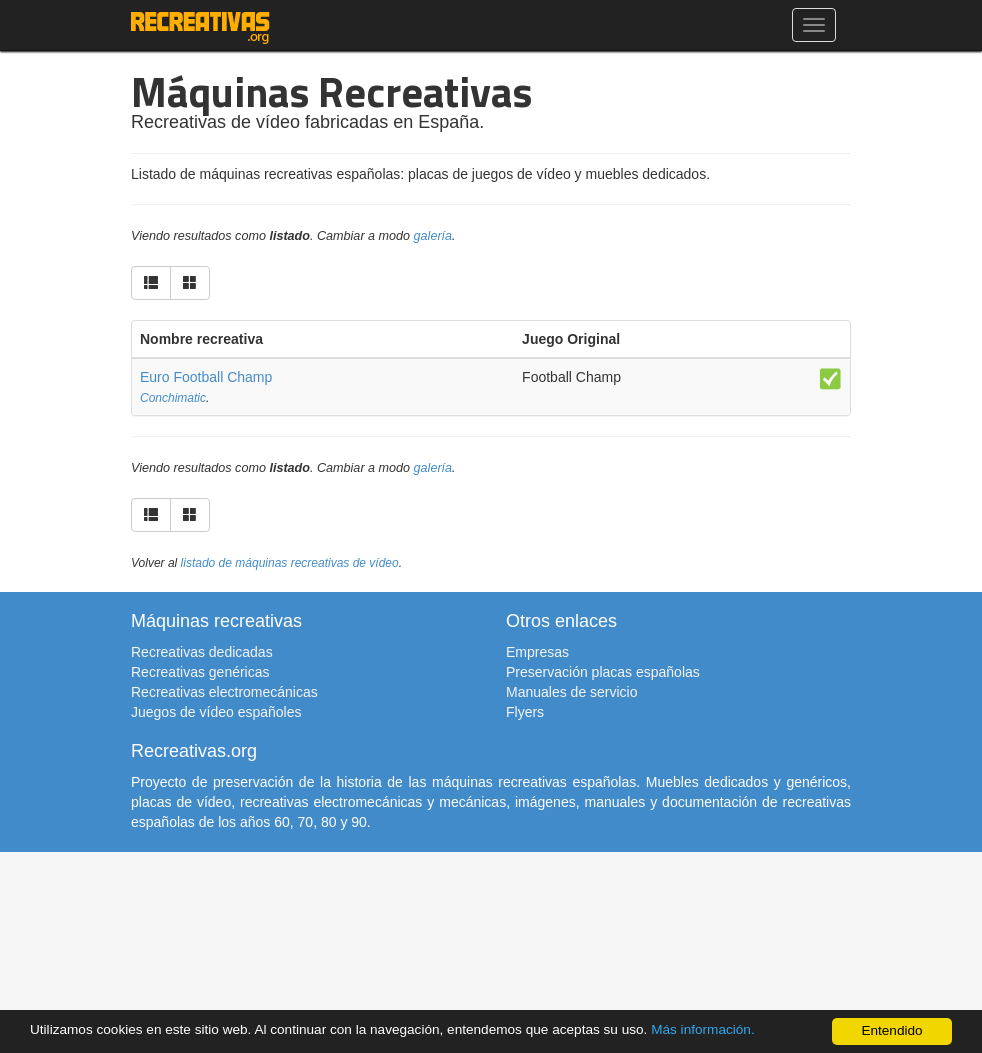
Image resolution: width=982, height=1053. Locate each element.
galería (433, 236)
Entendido (891, 1030)
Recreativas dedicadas (202, 652)
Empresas (537, 652)
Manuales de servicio (572, 692)
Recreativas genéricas (200, 672)
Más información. (703, 1029)
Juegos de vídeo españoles (216, 712)
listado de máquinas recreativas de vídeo (290, 563)
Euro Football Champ (206, 377)
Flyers (525, 712)
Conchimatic (173, 398)
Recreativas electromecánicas (224, 692)
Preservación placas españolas (603, 672)
